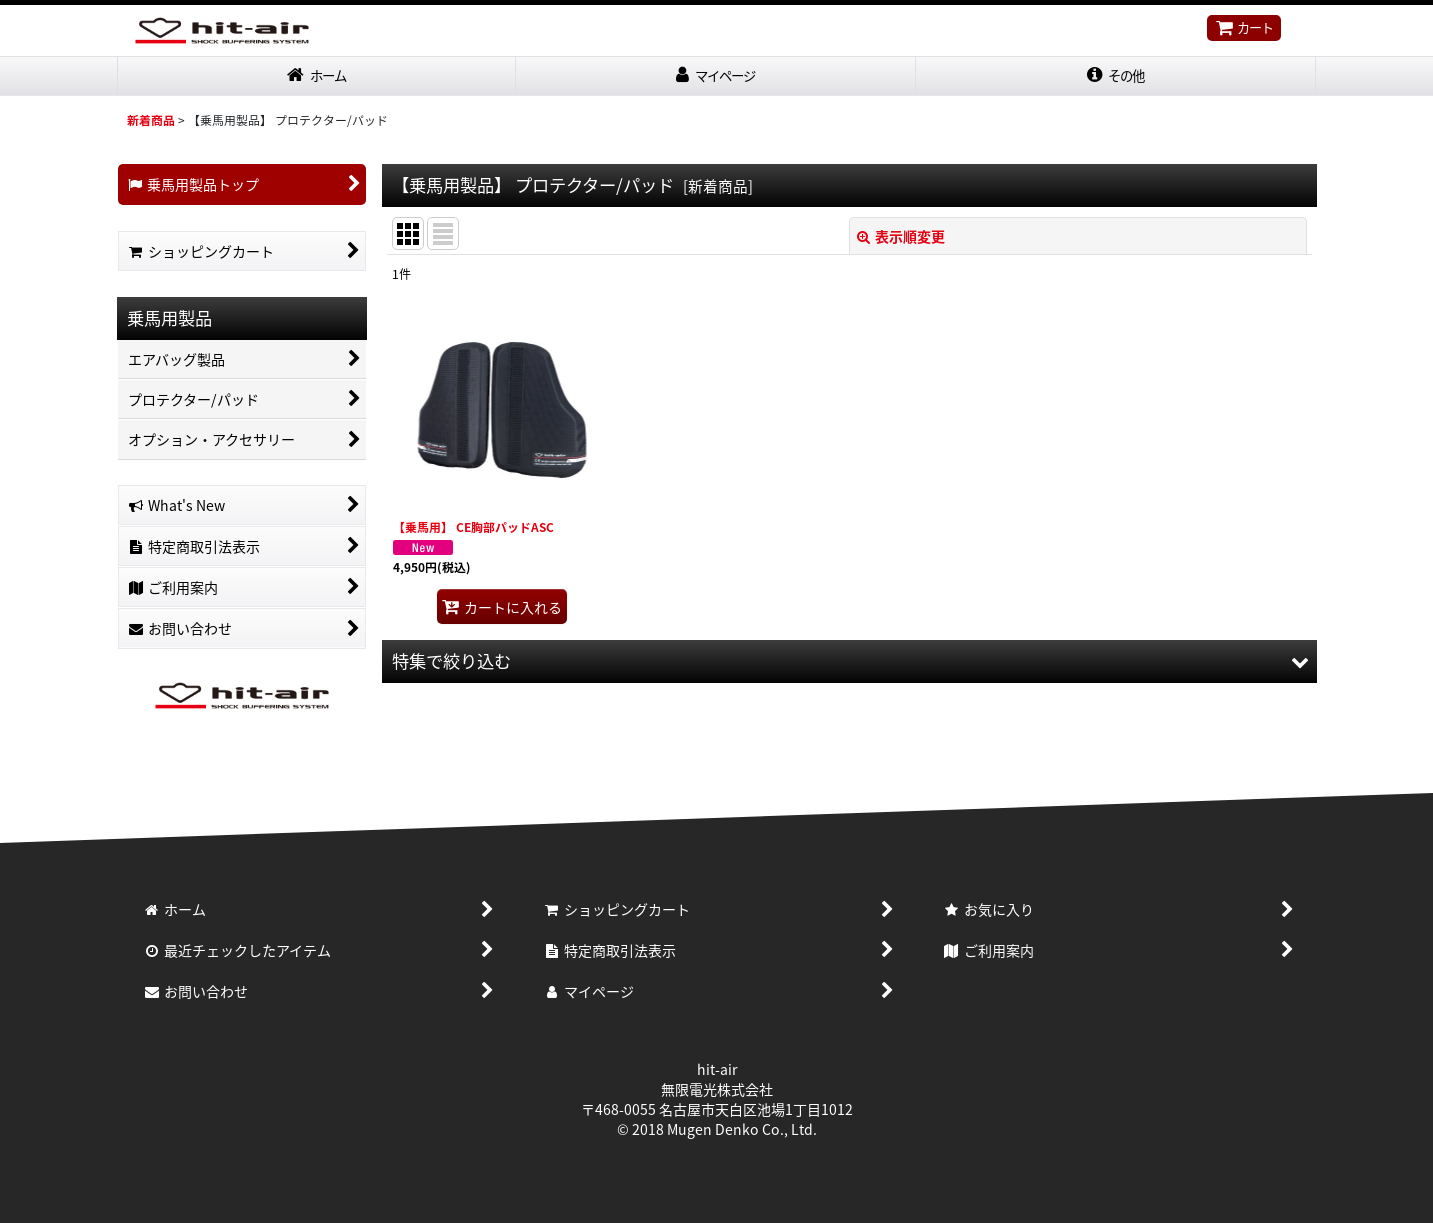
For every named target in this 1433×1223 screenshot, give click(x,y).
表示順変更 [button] (901, 238)
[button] (1116, 77)
